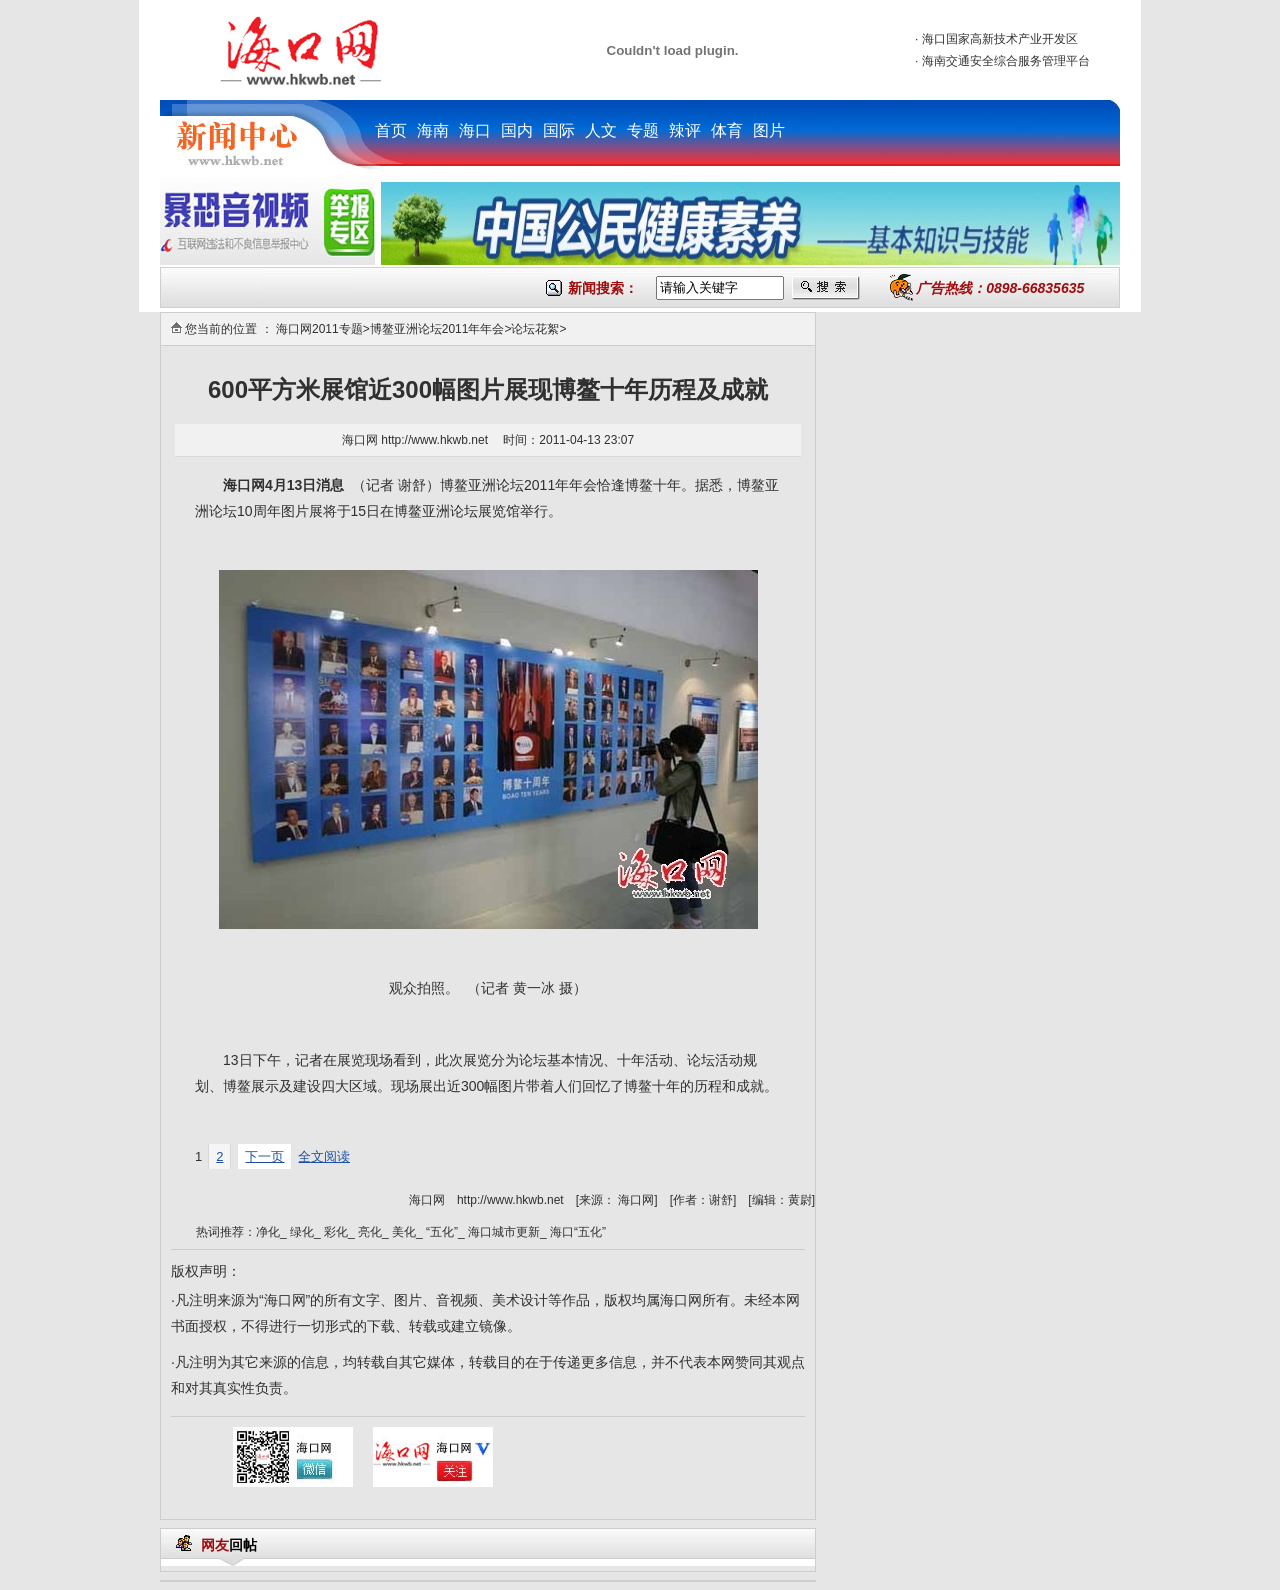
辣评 (685, 130)
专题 (643, 130)
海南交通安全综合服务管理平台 (1006, 61)
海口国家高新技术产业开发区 (1000, 39)
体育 (727, 130)
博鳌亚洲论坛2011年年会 (437, 329)
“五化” (442, 1232)
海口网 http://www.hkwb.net (416, 440)
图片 (769, 130)
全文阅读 (324, 1156)
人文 (601, 130)
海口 (475, 130)
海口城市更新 (504, 1232)
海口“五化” (578, 1232)
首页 (391, 130)
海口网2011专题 (319, 329)
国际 (559, 130)
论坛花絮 (535, 329)
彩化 (336, 1232)
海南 (433, 130)
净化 (268, 1232)
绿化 (302, 1232)
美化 (404, 1232)
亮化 (370, 1232)
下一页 (264, 1156)
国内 (517, 130)
